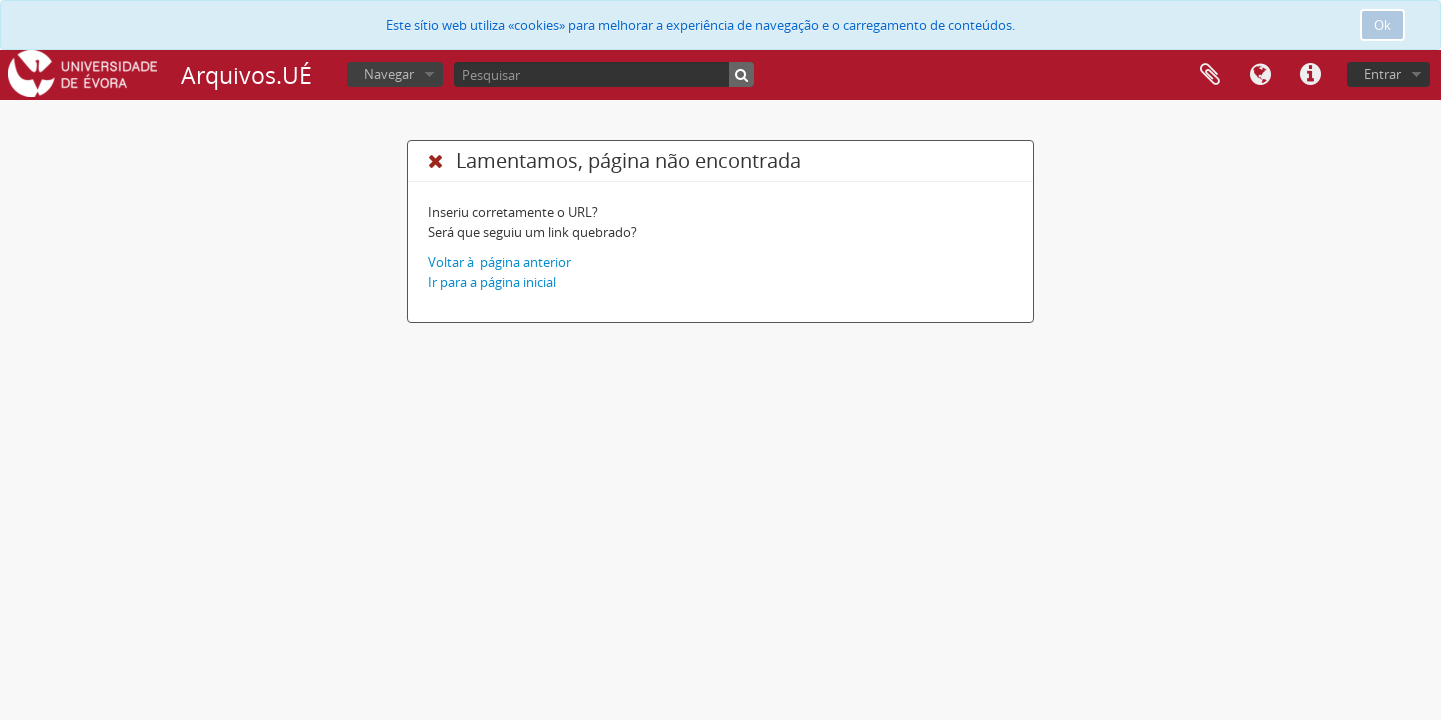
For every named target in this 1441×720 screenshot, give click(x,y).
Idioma (1260, 75)
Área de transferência (1210, 75)
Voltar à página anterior (499, 262)
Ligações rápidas (1310, 75)
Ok (1382, 25)
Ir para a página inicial (492, 282)
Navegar (389, 74)
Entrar (1382, 74)
